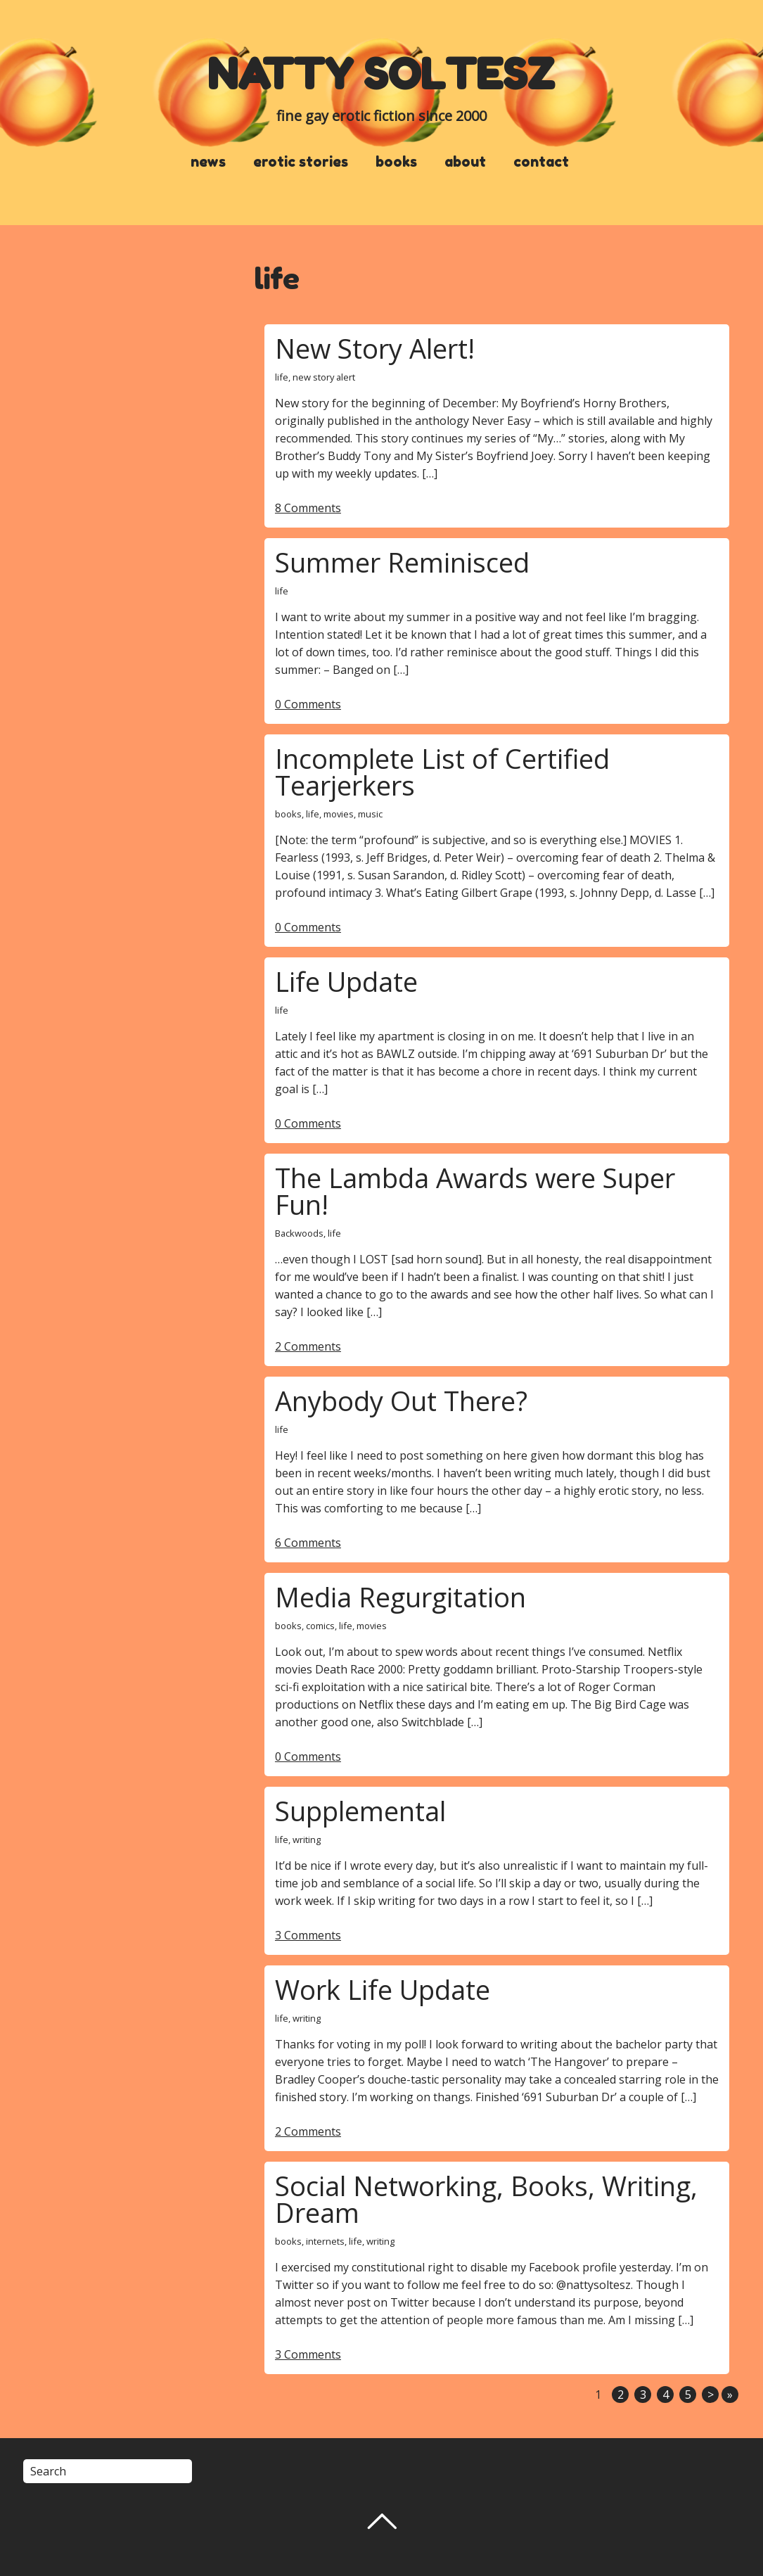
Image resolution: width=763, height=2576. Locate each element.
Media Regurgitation (400, 1597)
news (208, 161)
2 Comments (308, 1346)
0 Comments (308, 704)
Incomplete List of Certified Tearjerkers (442, 771)
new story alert (324, 377)
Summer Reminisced (402, 562)
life (281, 377)
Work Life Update (382, 1989)
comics (320, 1625)
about (465, 161)
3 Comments (308, 1935)
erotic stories (300, 161)
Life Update (346, 981)
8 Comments (308, 508)
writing (307, 1839)
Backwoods (299, 1233)
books (396, 161)
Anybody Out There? (401, 1400)
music (370, 814)
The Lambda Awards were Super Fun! (475, 1191)
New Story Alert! (375, 348)
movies (338, 814)
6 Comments (308, 1542)
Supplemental (360, 1810)
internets (325, 2241)
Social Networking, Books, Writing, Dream (486, 2199)
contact (541, 161)
